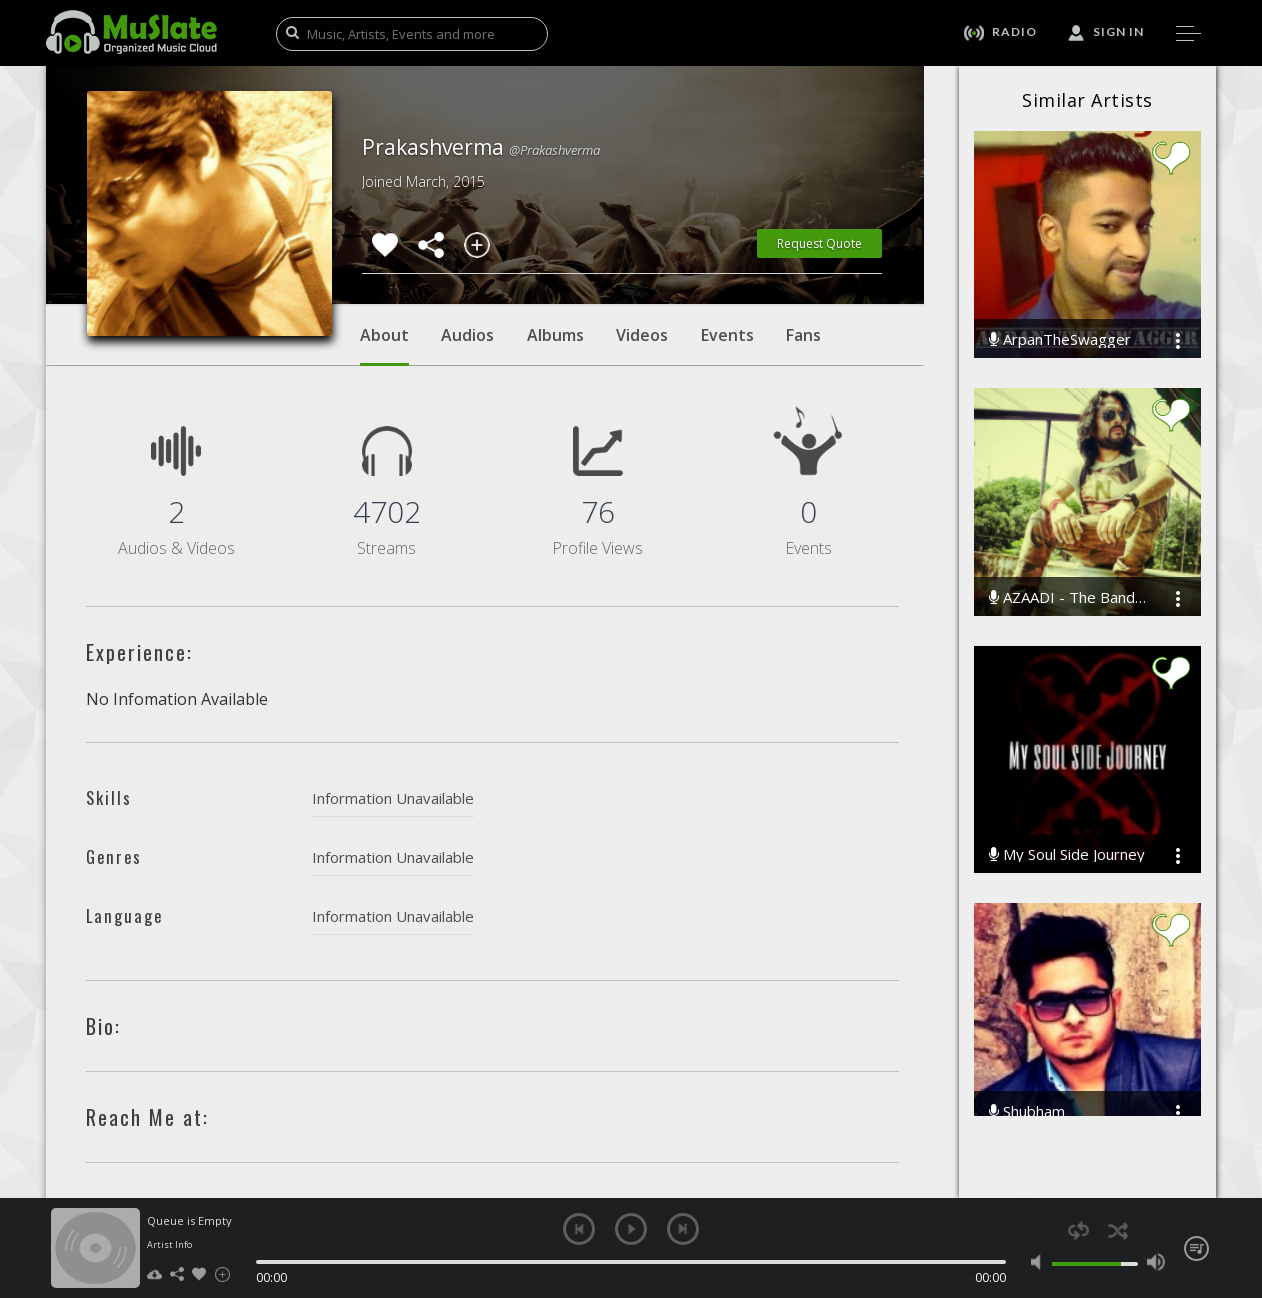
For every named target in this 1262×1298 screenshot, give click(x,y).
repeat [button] (1078, 1230)
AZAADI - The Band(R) (1067, 597)
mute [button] (1040, 1262)
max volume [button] (1155, 1262)
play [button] (631, 1229)
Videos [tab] (642, 335)
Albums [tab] (555, 335)
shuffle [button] (1117, 1230)
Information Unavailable (393, 798)
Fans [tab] (803, 335)
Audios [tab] (467, 335)
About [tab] (384, 345)
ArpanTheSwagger (1060, 339)
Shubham (1027, 1111)
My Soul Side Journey (1067, 854)
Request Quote (819, 243)
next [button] (683, 1229)
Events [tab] (727, 335)
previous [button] (579, 1229)
